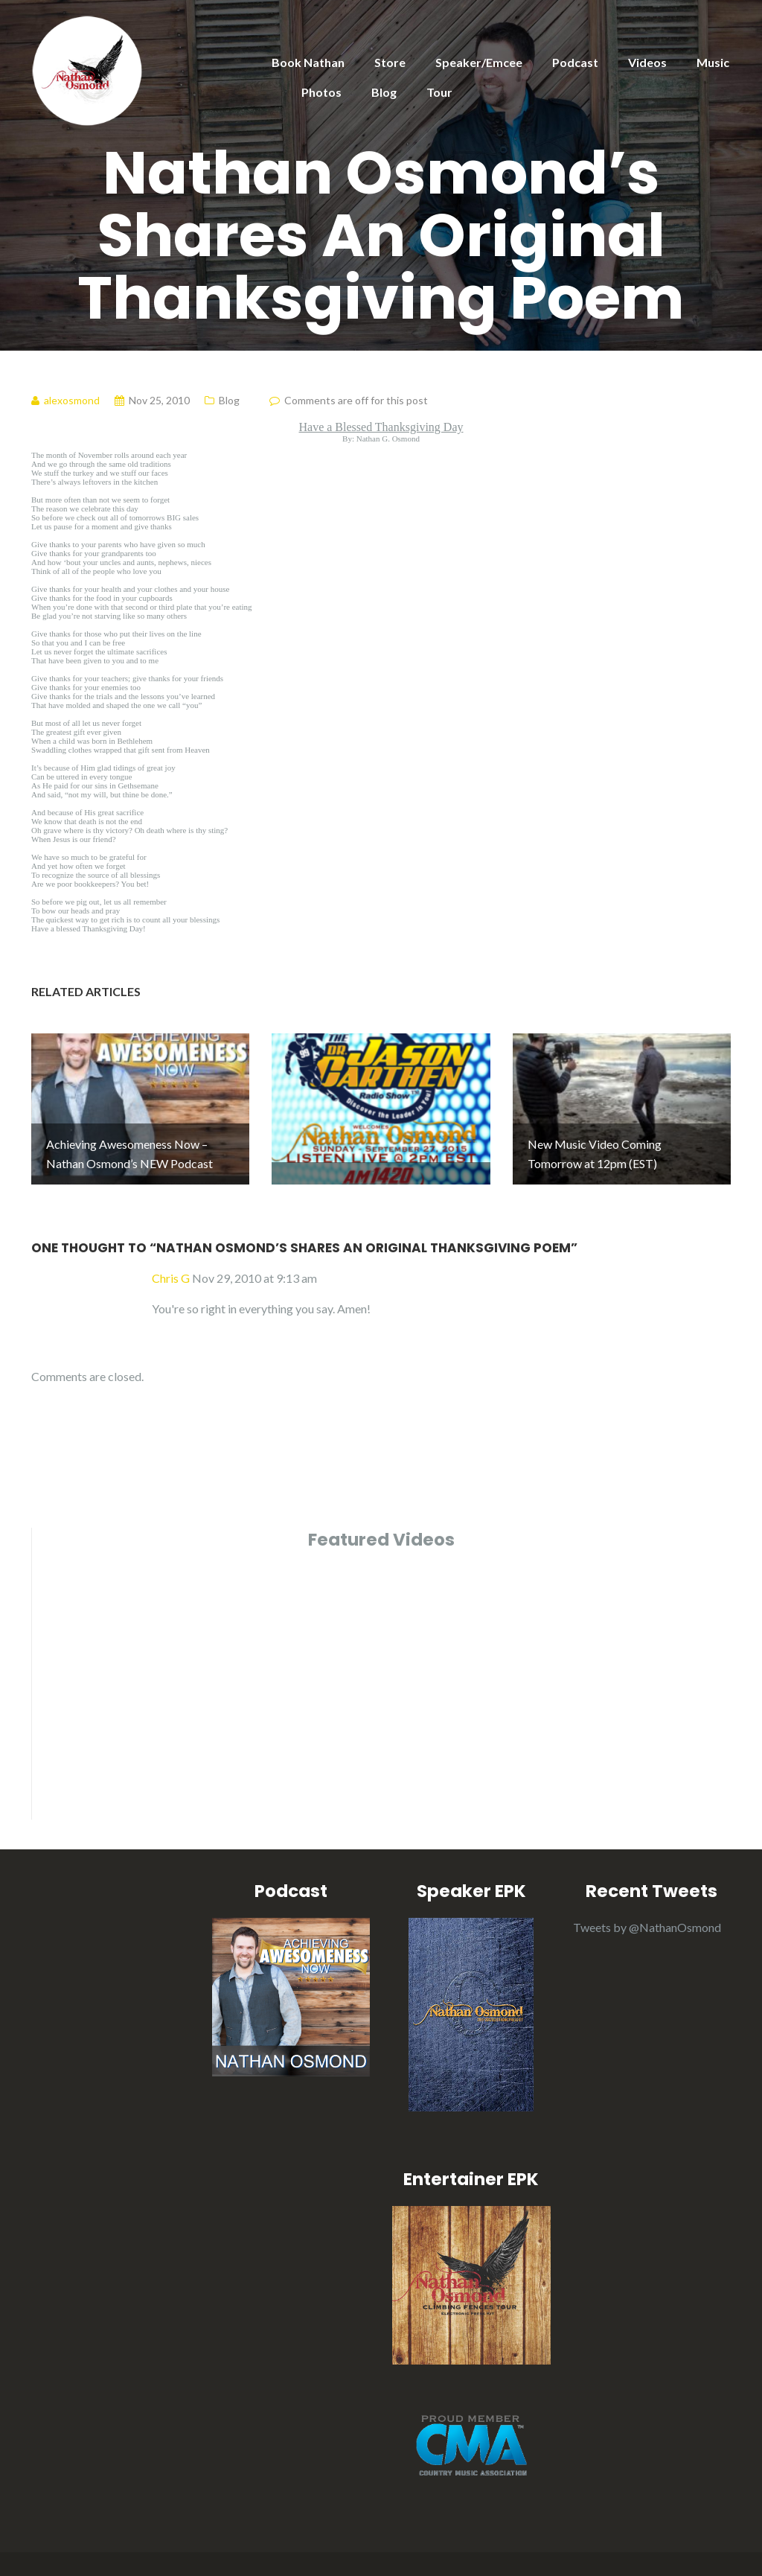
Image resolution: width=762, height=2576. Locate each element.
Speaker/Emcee (478, 62)
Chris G (171, 1244)
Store (390, 62)
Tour (439, 92)
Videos (647, 62)
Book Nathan (308, 62)
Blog (384, 92)
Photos (321, 92)
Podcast (575, 62)
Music (713, 62)
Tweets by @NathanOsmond (647, 1893)
